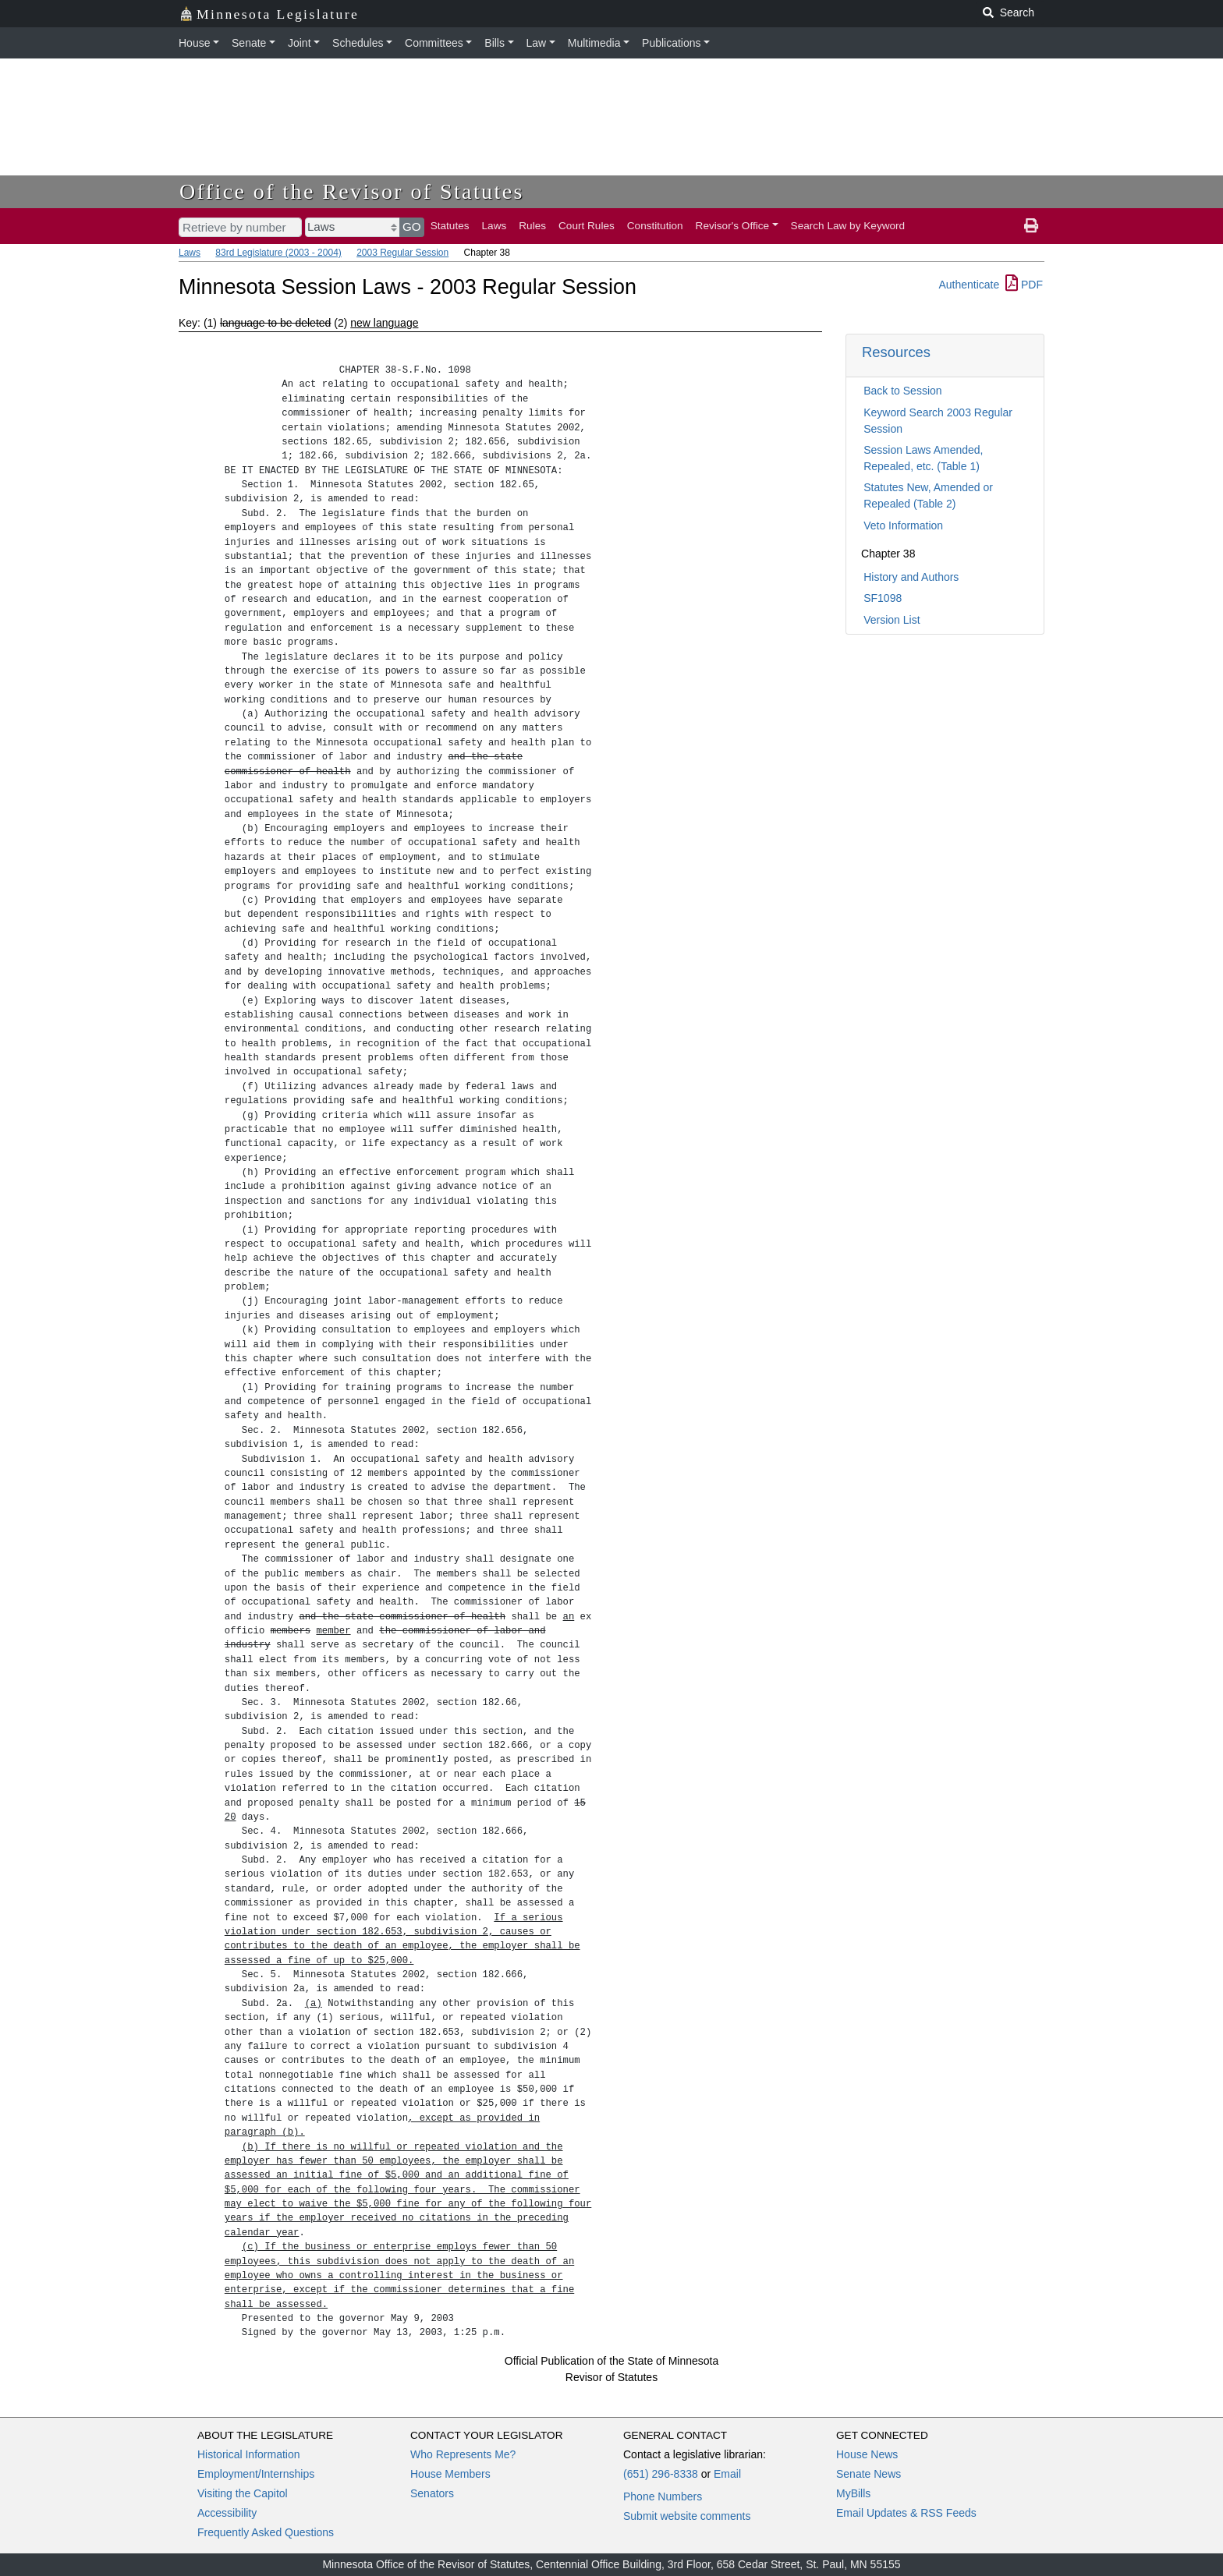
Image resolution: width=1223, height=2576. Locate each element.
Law (536, 43)
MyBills (853, 2493)
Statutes (450, 226)
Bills (494, 43)
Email (727, 2474)
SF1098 (882, 598)
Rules (532, 226)
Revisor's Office (733, 226)
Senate (249, 43)
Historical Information (248, 2454)
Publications (671, 43)
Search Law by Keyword (848, 226)
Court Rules (586, 226)
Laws (494, 226)
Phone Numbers (662, 2496)
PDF (1024, 284)
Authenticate (968, 284)
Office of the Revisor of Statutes (351, 191)
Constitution (655, 226)
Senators (432, 2493)
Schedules (357, 43)
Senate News (868, 2474)
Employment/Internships (255, 2474)
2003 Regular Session (402, 252)
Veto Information (903, 525)
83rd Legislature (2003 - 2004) (278, 252)
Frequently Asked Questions (265, 2532)
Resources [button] (896, 352)
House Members (450, 2474)
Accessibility (227, 2513)
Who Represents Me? (463, 2454)
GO (411, 226)
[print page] (1031, 226)
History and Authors (911, 577)
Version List (891, 620)
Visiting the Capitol (242, 2493)
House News (867, 2454)
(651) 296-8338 (660, 2474)
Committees (434, 43)
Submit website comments (686, 2516)
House (194, 43)
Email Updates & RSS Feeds (906, 2513)
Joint (299, 43)
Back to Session (902, 390)
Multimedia (594, 43)
